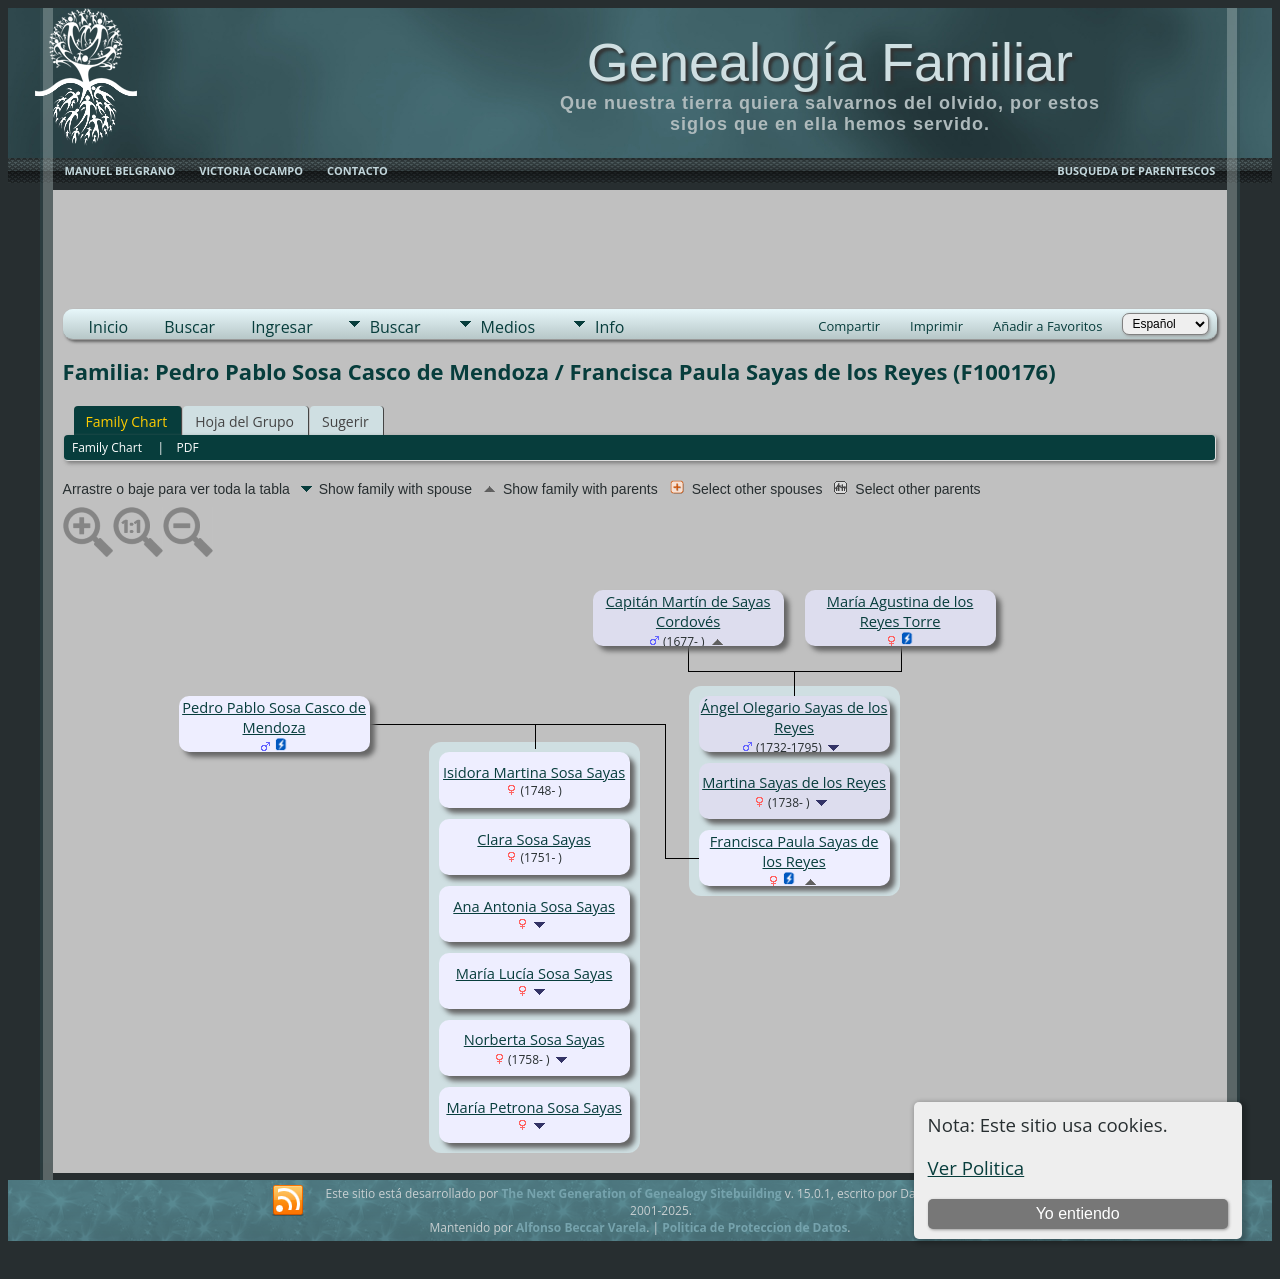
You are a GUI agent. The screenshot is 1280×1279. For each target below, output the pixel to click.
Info (609, 327)
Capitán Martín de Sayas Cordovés (688, 611)
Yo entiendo (1078, 1213)
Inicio (109, 327)
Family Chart (127, 421)
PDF (188, 447)
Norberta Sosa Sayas (534, 1039)
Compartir (849, 326)
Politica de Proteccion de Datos (754, 1227)
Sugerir (345, 421)
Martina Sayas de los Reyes (794, 782)
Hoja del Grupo (244, 421)
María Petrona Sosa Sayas (533, 1107)
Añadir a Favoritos (1047, 326)
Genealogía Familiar (830, 62)
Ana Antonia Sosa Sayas (534, 906)
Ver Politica (976, 1167)
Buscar (189, 327)
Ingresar (282, 327)
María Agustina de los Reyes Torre (900, 611)
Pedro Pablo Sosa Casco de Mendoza (274, 717)
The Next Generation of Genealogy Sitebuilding (641, 1193)
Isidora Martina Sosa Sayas (534, 772)
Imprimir (936, 326)
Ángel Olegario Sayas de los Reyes (794, 717)
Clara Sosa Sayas (533, 839)
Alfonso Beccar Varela (581, 1227)
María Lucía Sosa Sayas (534, 973)
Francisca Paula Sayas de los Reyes (794, 851)
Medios (508, 327)
